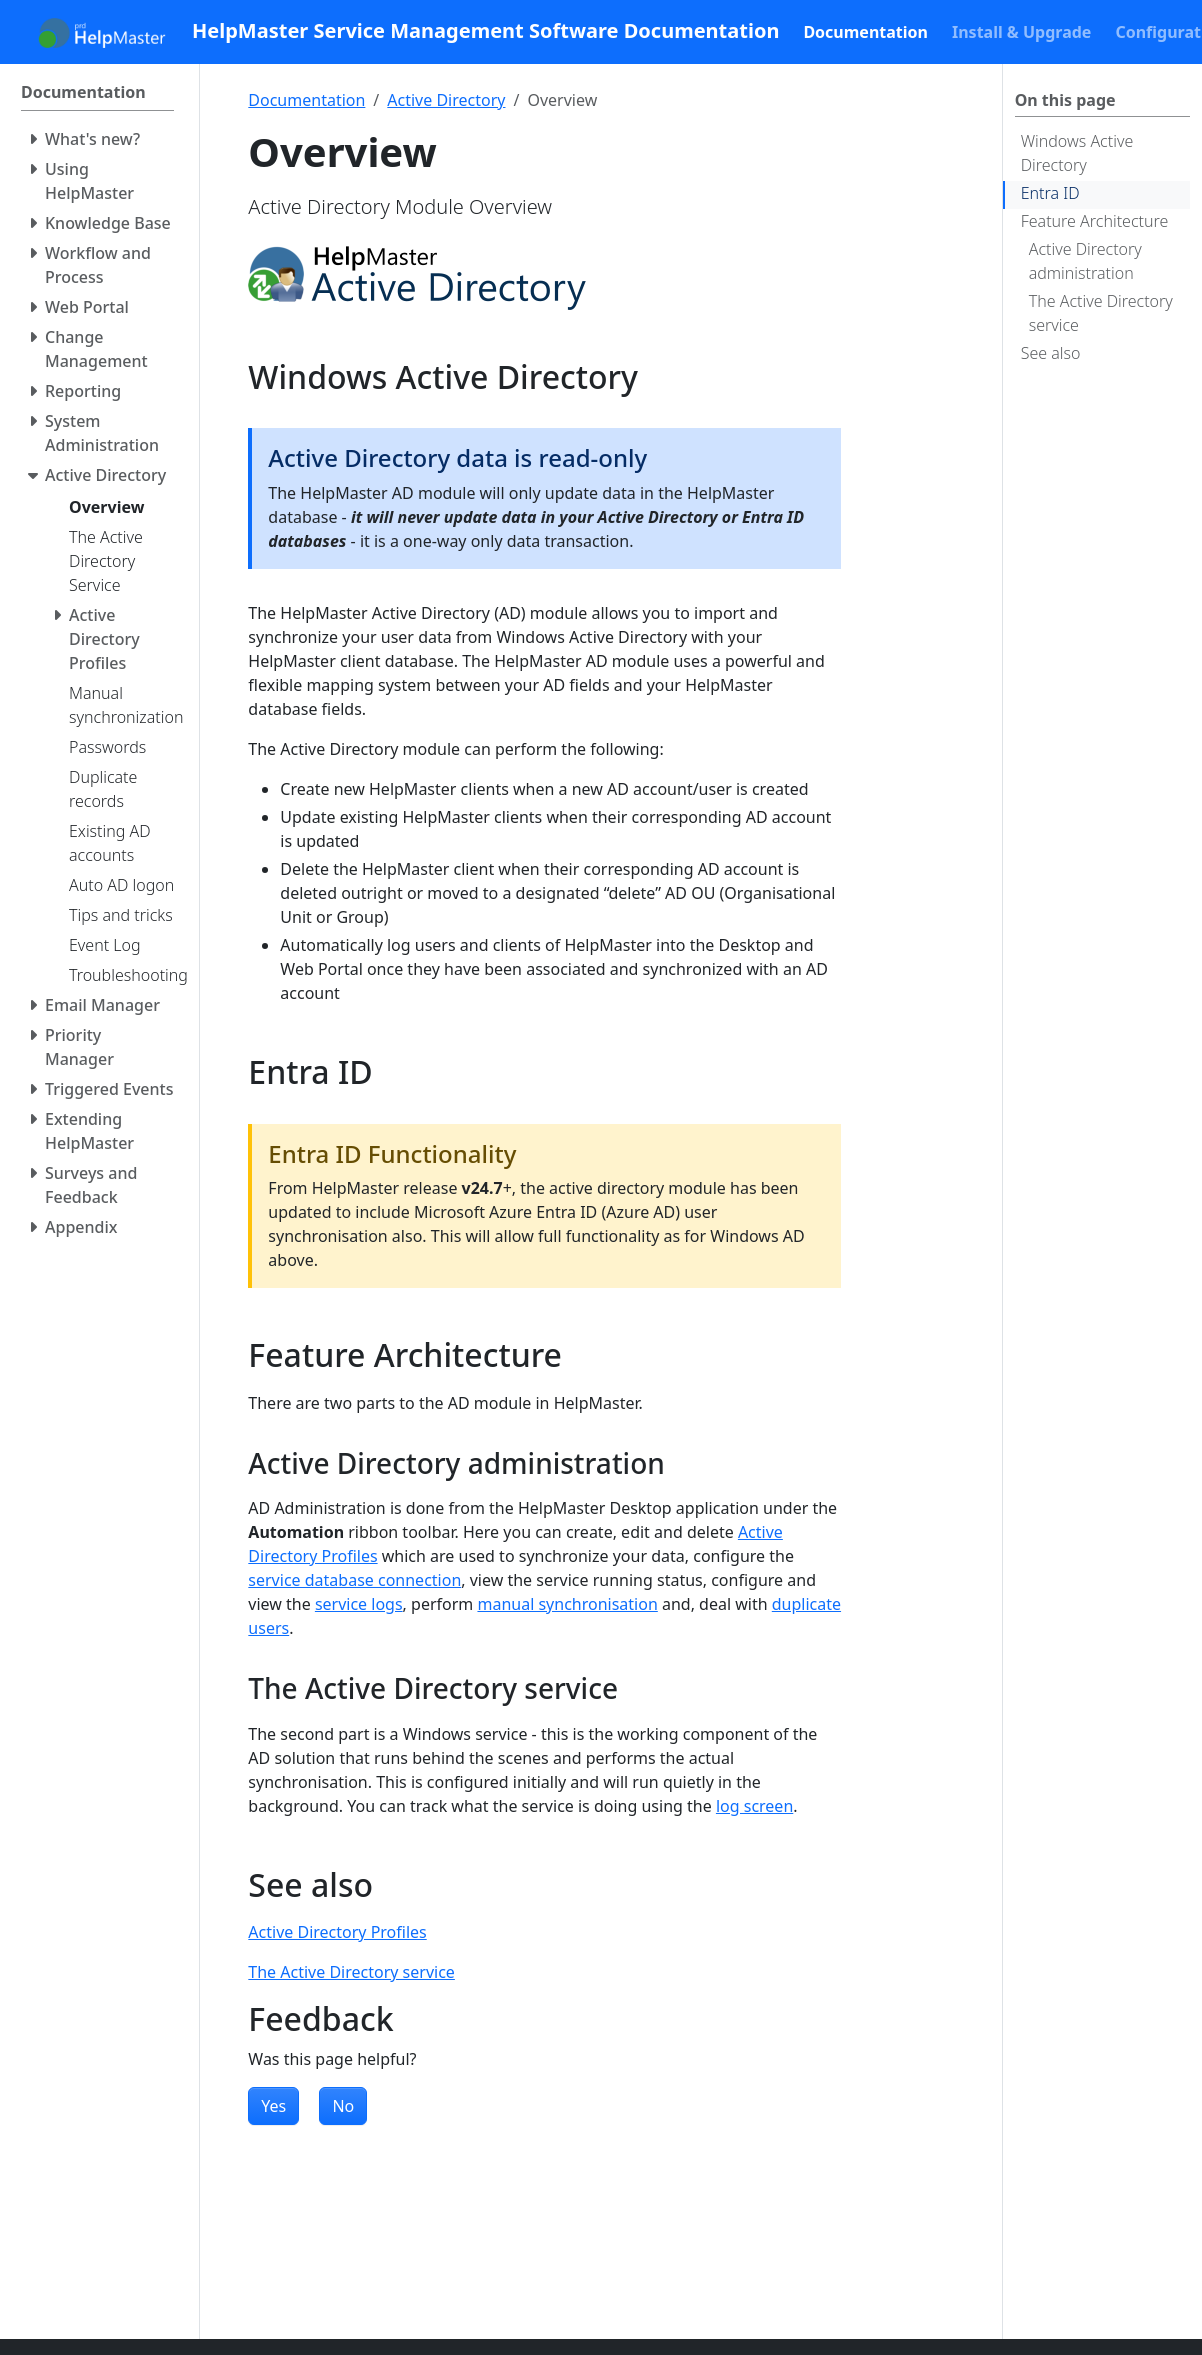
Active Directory (446, 100)
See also (1051, 353)
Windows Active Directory (1077, 153)
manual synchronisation (567, 1604)
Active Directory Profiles (337, 1932)
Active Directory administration (1085, 261)
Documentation (306, 100)
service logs (359, 1604)
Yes (273, 2106)
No (343, 2106)
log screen (754, 1806)
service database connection (354, 1580)
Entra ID (1050, 193)
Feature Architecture (1095, 221)
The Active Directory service (1101, 313)
